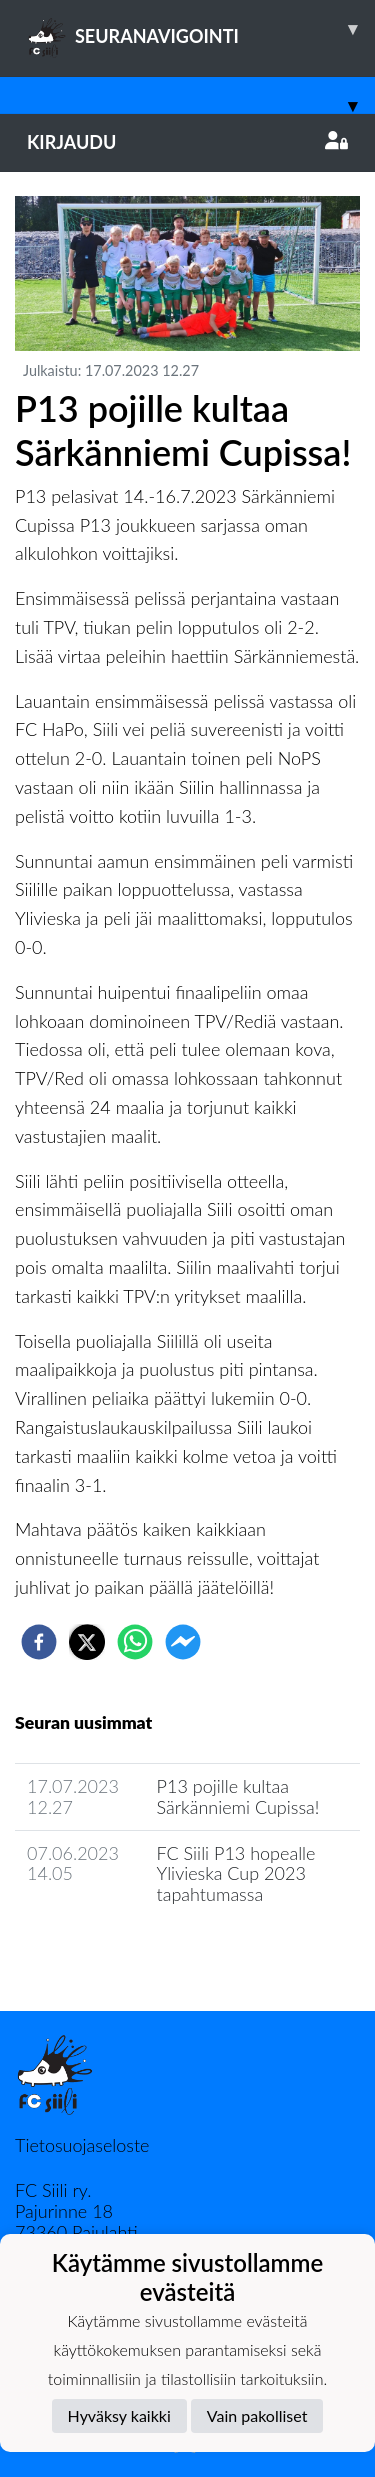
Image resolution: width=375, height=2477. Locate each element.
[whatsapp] (135, 1642)
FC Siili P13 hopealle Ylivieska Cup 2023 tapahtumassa (236, 1873)
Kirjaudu (187, 142)
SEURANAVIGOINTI (201, 29)
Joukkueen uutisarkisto (117, 1951)
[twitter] (87, 1642)
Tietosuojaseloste (82, 2145)
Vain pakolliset (257, 2415)
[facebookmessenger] (183, 1642)
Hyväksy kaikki (119, 2415)
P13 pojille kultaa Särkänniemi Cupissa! (238, 1796)
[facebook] (39, 1642)
